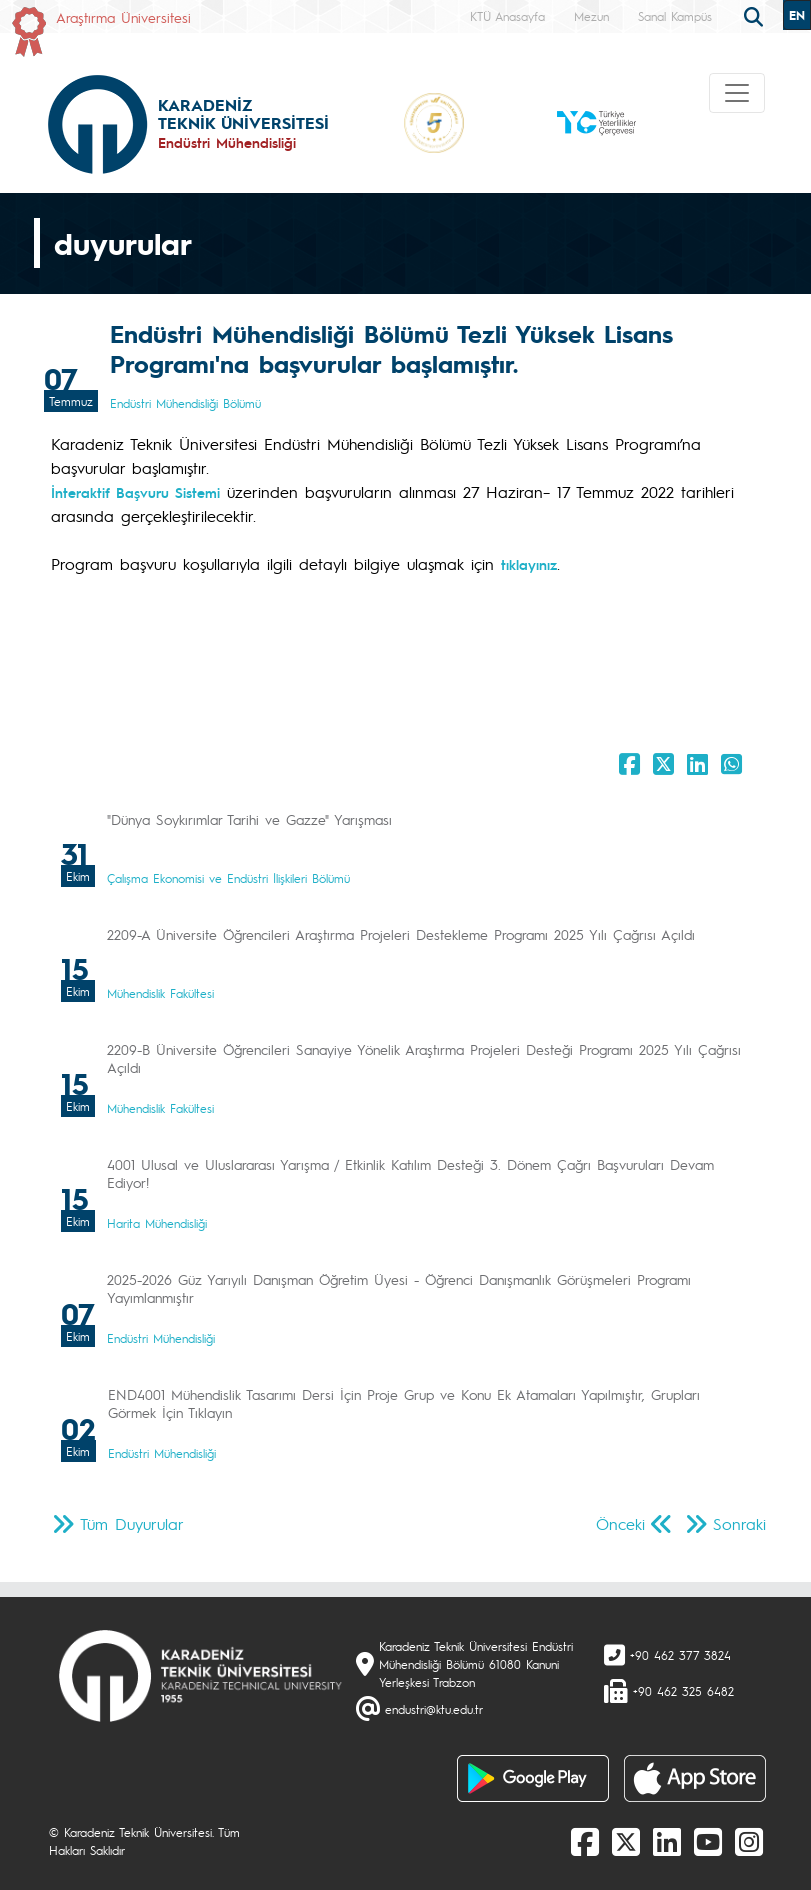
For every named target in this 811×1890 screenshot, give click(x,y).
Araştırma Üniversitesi (123, 17)
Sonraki (739, 1523)
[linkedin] (667, 1841)
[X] (626, 1841)
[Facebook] (585, 1841)
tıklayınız (529, 564)
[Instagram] (749, 1841)
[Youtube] (708, 1841)
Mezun (591, 16)
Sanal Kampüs (675, 16)
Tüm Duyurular (132, 1523)
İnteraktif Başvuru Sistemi (135, 492)
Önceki (620, 1523)
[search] (756, 15)
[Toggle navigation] (737, 93)
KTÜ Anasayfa (507, 16)
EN (797, 15)
